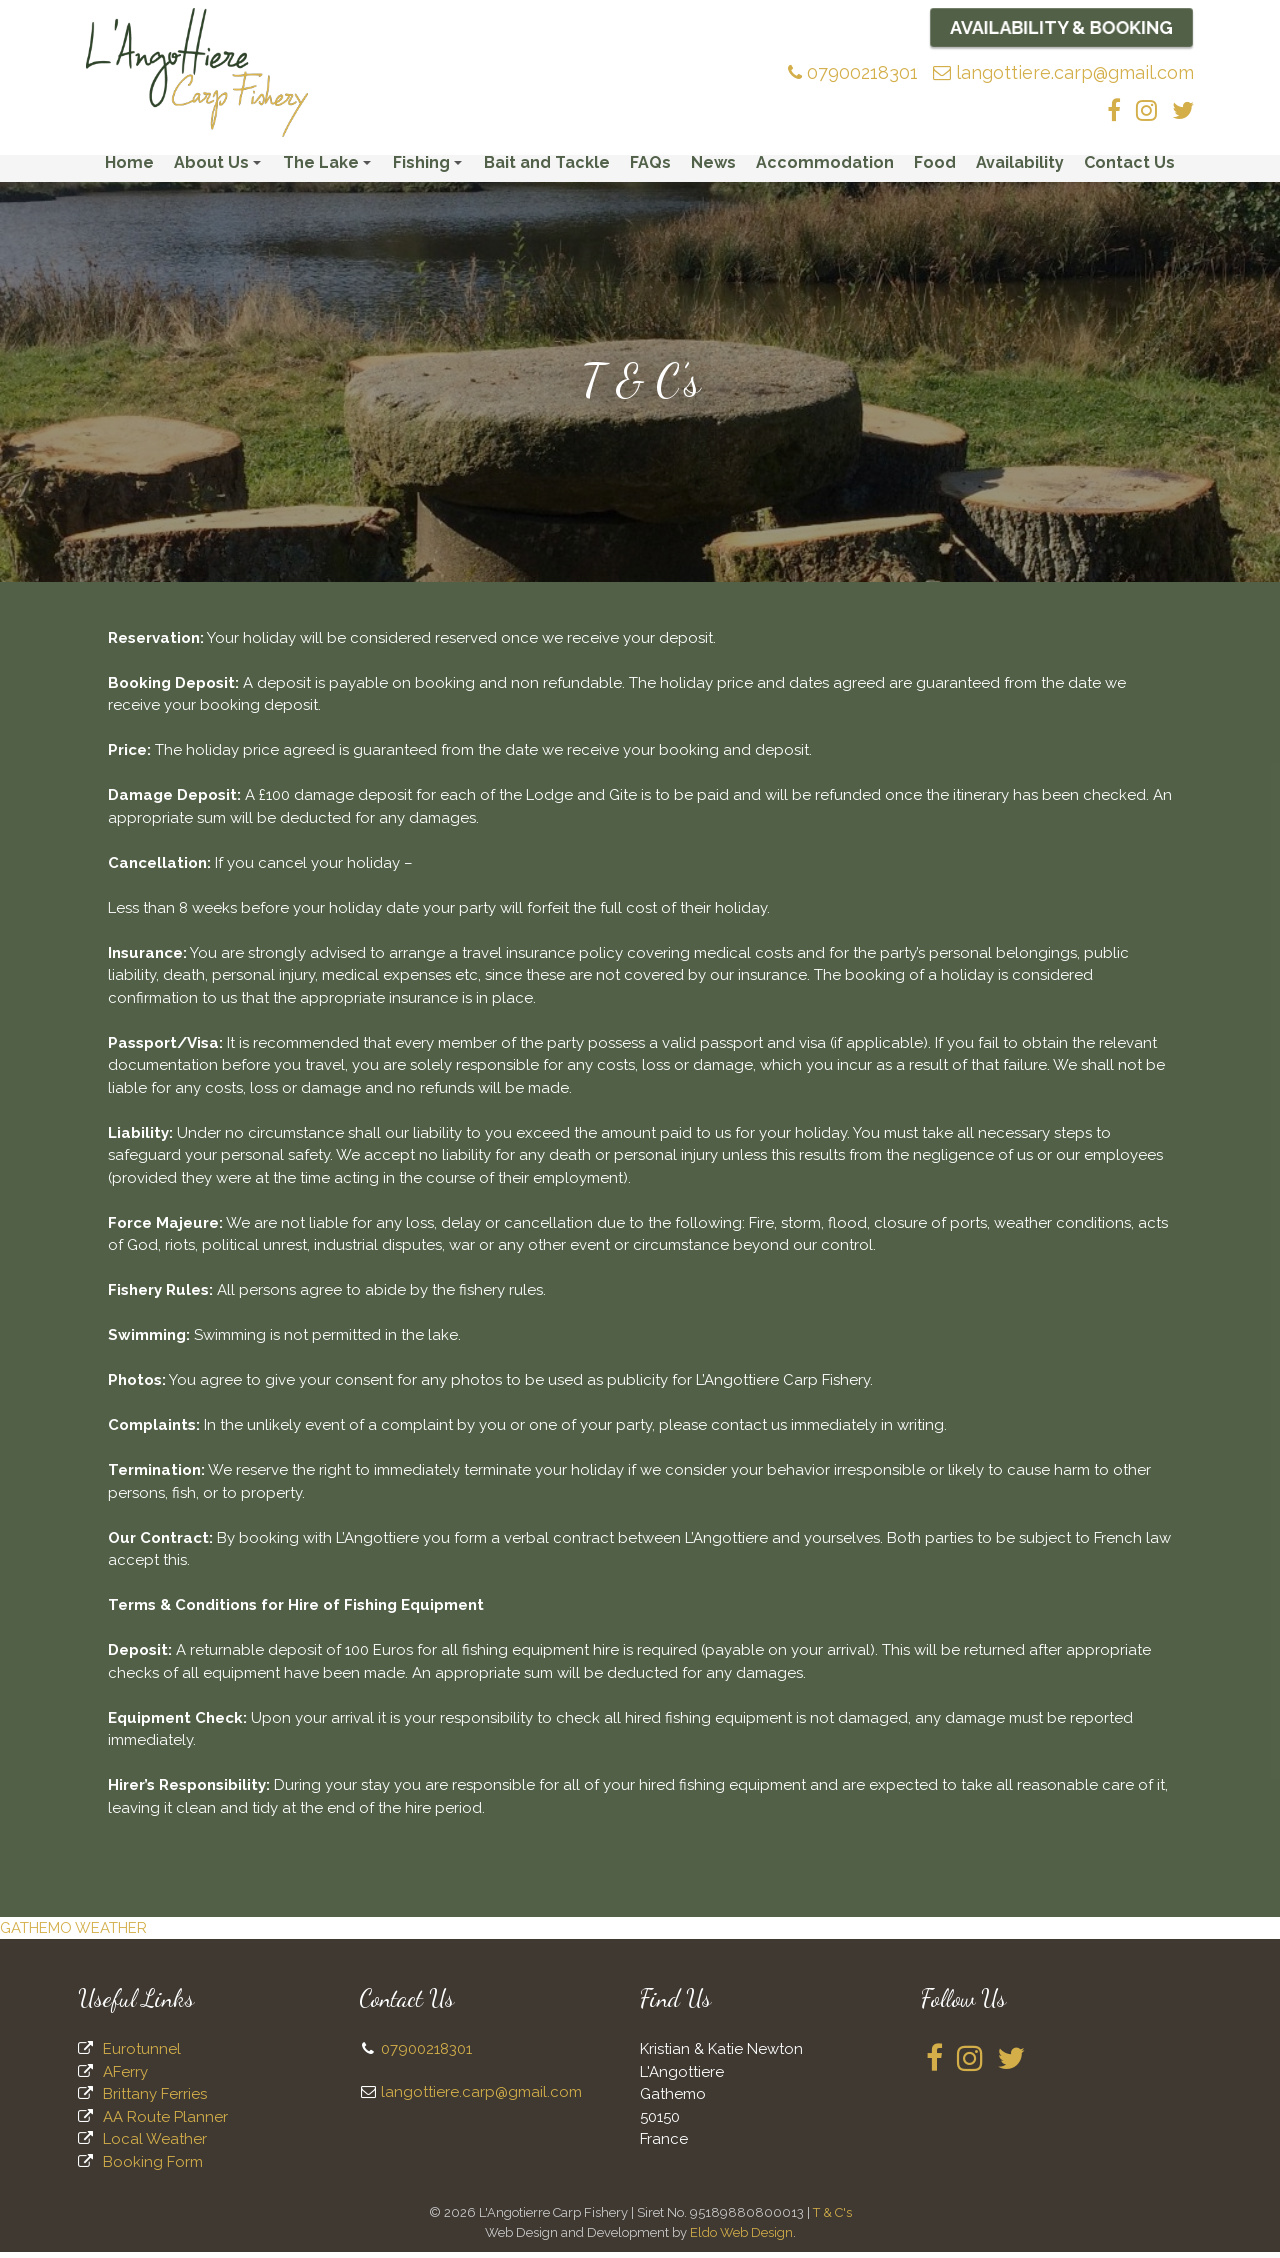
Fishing (430, 173)
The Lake (330, 173)
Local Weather (155, 2145)
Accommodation (825, 168)
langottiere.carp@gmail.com (1063, 72)
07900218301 (853, 72)
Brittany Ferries (155, 2100)
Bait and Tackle (547, 168)
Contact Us (1129, 168)
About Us (220, 173)
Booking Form (153, 2167)
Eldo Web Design (741, 2237)
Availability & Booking (1061, 27)
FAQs (650, 168)
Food (935, 168)
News (713, 168)
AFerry (125, 2077)
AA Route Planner (165, 2122)
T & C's (832, 2218)
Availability (1020, 168)
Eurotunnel (142, 2055)
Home (129, 168)
